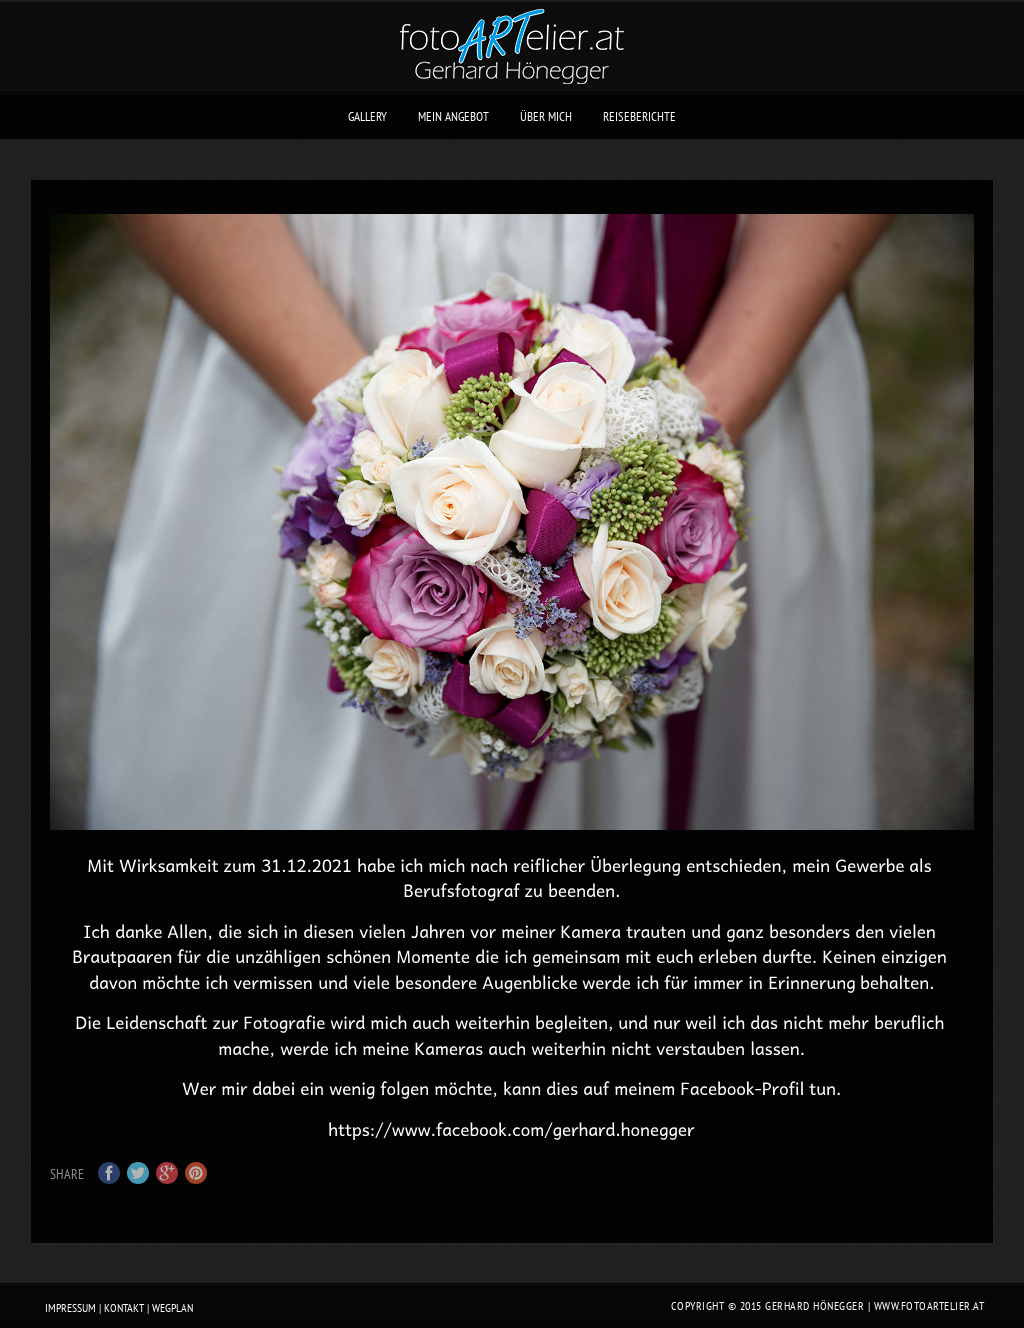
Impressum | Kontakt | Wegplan (119, 1307)
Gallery (367, 116)
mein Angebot (453, 116)
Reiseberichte (639, 116)
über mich (546, 116)
